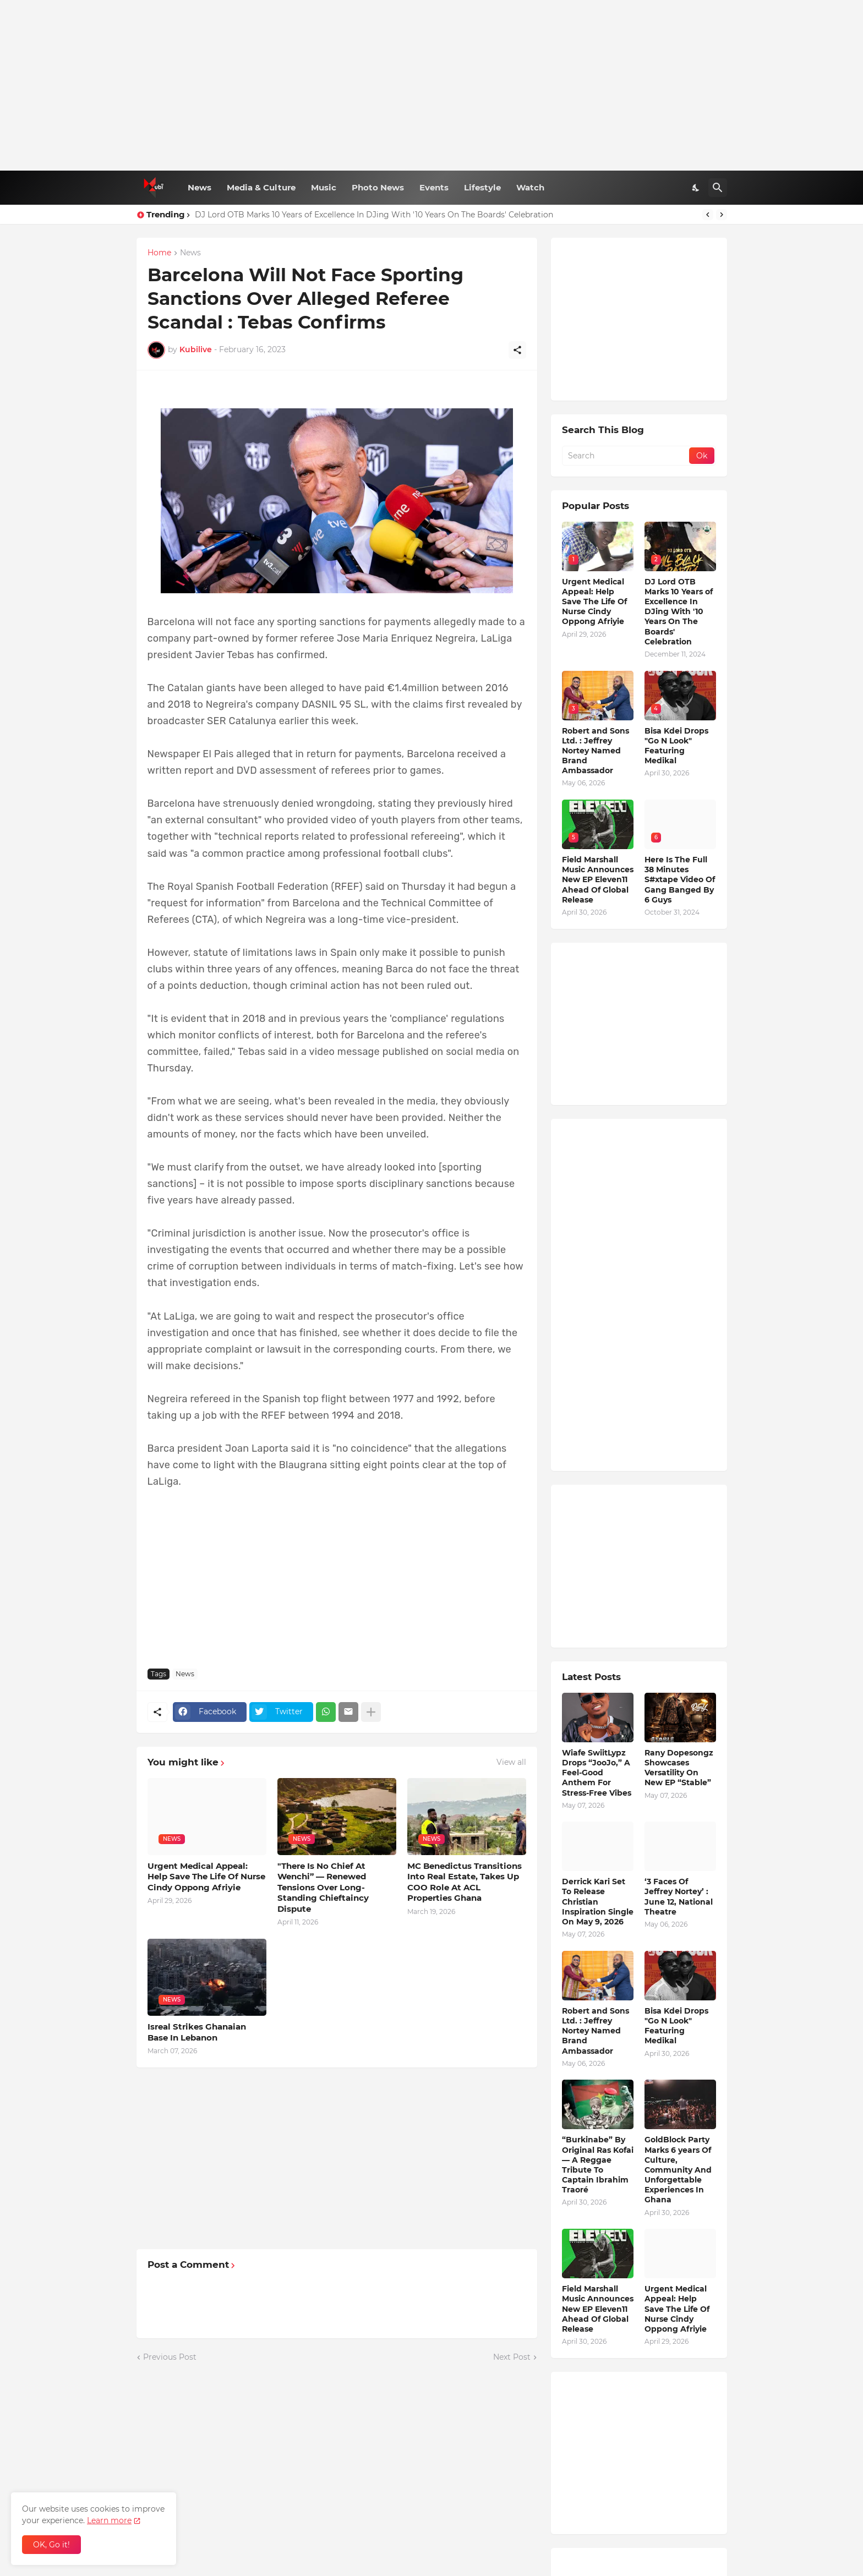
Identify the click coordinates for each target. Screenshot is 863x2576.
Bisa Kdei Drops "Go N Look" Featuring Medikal (676, 746)
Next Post (512, 2357)
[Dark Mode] (696, 187)
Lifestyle (482, 187)
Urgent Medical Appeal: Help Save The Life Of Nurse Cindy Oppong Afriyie (206, 1877)
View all (511, 1762)
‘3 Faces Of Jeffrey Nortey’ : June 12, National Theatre (678, 1897)
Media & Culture (261, 187)
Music (323, 187)
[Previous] (707, 214)
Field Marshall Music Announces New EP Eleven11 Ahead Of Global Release (597, 880)
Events (434, 187)
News (199, 187)
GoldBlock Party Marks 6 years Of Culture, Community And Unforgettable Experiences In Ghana (678, 2170)
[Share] (517, 350)
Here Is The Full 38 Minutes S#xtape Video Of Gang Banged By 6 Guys (679, 880)
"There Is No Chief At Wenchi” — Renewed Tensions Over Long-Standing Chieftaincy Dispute (323, 1887)
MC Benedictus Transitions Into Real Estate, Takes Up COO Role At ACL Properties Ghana (464, 1882)
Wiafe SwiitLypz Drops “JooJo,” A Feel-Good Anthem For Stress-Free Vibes (596, 1773)
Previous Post (169, 2357)
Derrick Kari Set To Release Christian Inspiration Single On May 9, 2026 (597, 1902)
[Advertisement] (431, 85)
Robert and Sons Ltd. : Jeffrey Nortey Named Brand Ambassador (595, 751)
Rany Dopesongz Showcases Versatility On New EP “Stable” (678, 1768)
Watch (530, 187)
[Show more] (371, 1712)
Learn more (109, 2520)
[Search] (717, 187)
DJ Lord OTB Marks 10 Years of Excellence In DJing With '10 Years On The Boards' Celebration (374, 215)
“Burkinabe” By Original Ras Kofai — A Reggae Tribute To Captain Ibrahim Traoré (597, 2165)
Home (159, 253)
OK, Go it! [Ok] (51, 2545)
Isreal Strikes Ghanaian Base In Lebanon (197, 2032)
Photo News (378, 187)
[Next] (721, 214)
